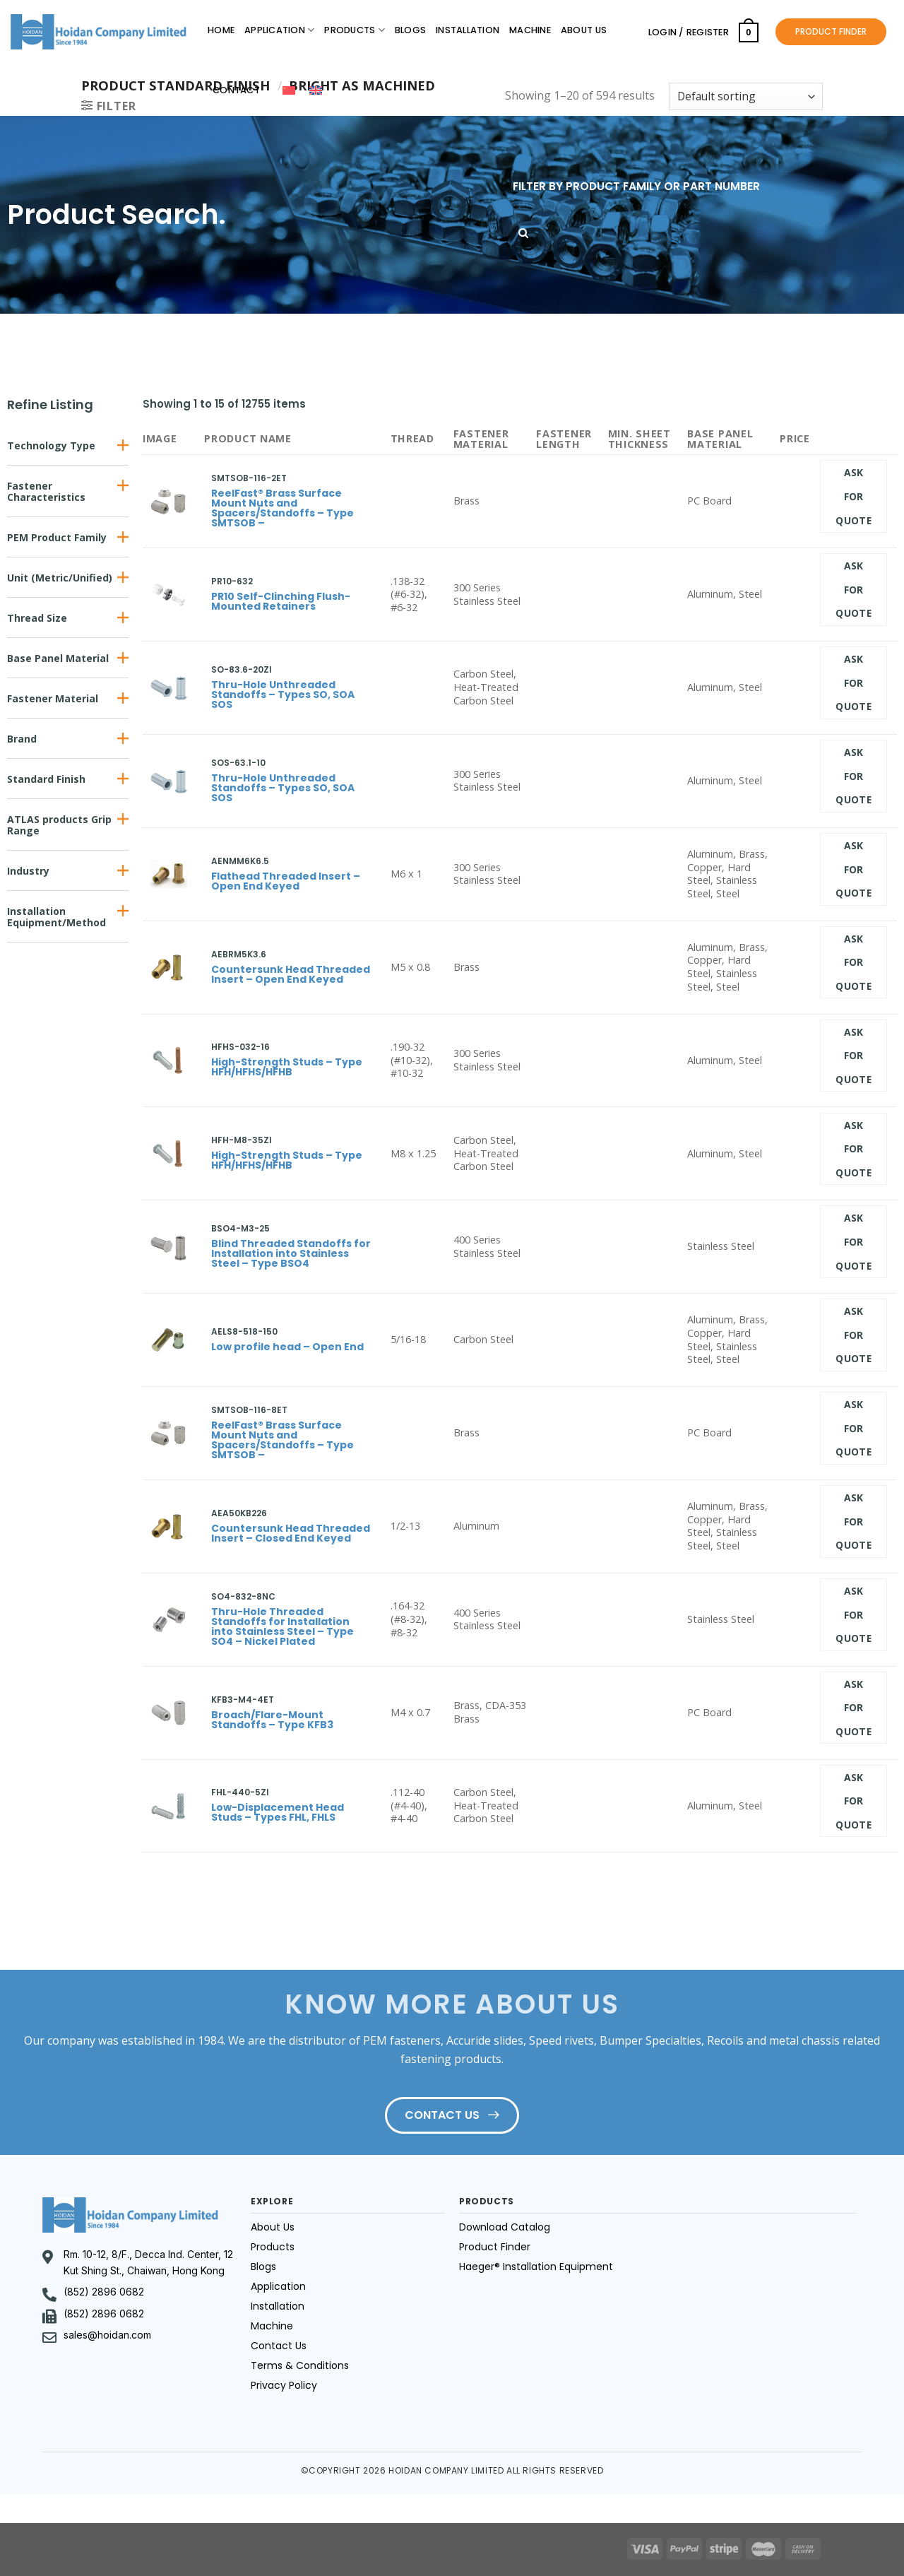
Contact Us (279, 2346)
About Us (584, 30)
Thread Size (37, 618)
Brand (22, 738)
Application (279, 30)
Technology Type (51, 445)
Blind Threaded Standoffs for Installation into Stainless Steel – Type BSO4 (291, 1253)
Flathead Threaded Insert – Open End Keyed (285, 881)
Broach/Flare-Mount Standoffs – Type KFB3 (272, 1720)
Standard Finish (46, 779)
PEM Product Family (57, 537)
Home (221, 30)
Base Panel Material (58, 658)
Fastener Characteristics (46, 491)
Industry (28, 871)
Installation (467, 30)
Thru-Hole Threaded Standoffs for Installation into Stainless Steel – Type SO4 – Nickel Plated (282, 1626)
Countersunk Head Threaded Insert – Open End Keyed (290, 974)
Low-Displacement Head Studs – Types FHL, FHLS (277, 1812)
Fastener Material (52, 698)
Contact (236, 90)
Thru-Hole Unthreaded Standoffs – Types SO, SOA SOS (283, 694)
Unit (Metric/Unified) (59, 577)
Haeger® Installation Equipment (536, 2266)
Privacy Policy (284, 2385)
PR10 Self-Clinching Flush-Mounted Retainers (280, 601)
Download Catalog (504, 2227)
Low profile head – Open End (287, 1347)
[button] (68, 445)
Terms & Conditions (300, 2365)
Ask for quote (853, 496)
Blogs (410, 30)
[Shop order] (746, 96)
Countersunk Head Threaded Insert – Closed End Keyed (290, 1533)
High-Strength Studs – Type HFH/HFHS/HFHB (286, 1067)
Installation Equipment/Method (56, 916)
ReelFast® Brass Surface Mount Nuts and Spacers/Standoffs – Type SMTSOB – (282, 508)
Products (354, 30)
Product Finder (494, 2247)
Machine (530, 30)
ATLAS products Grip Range (59, 825)
